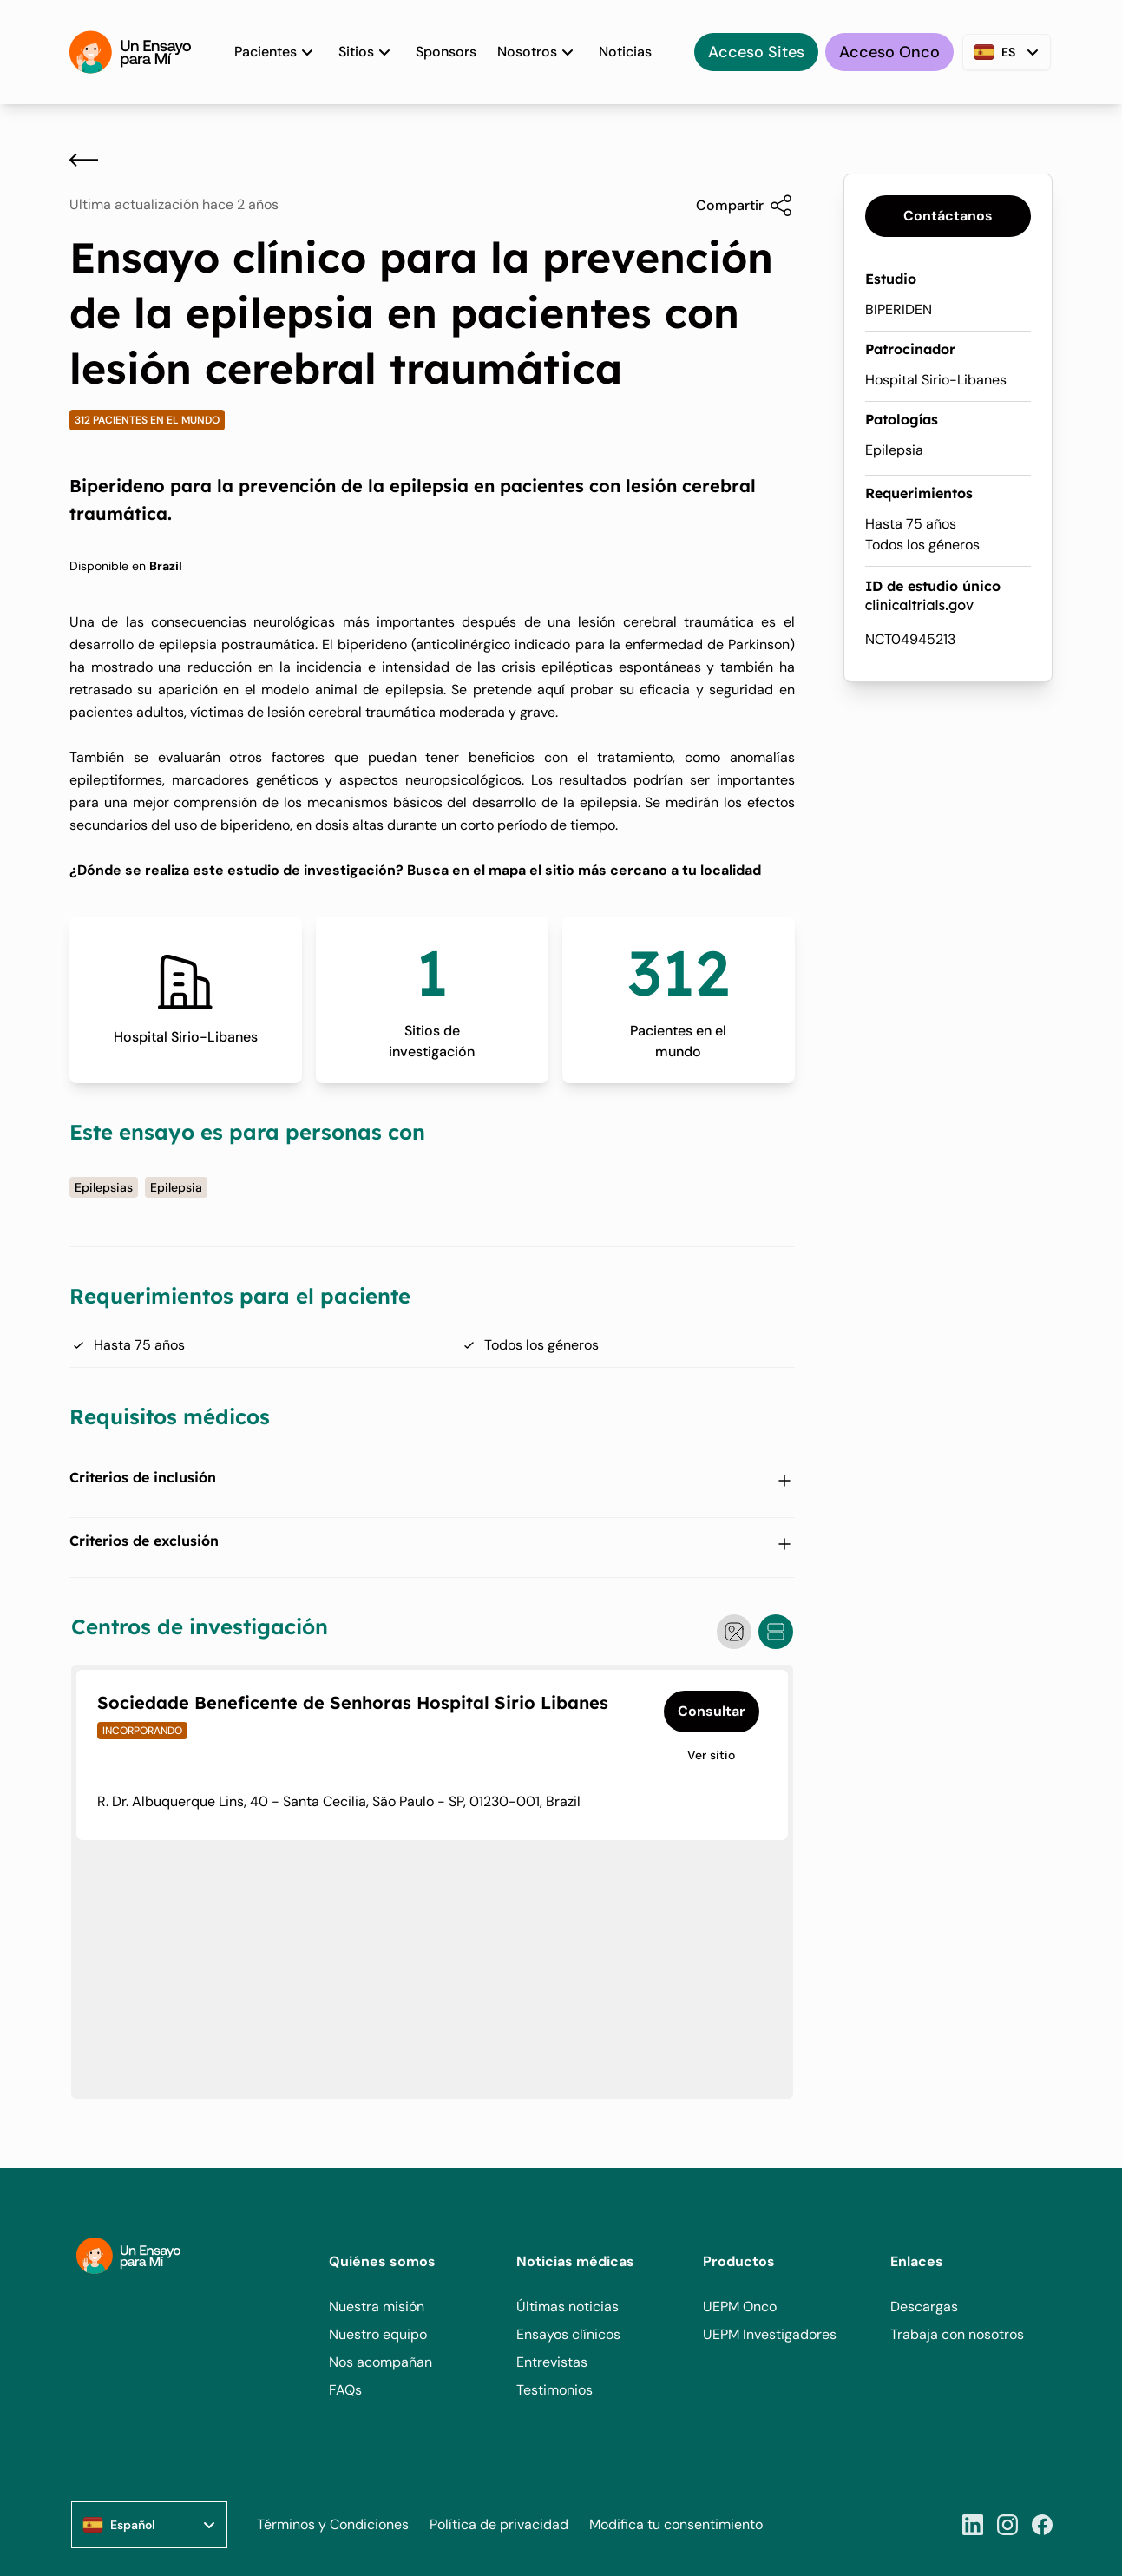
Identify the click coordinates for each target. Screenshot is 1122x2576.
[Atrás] (83, 160)
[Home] (130, 52)
